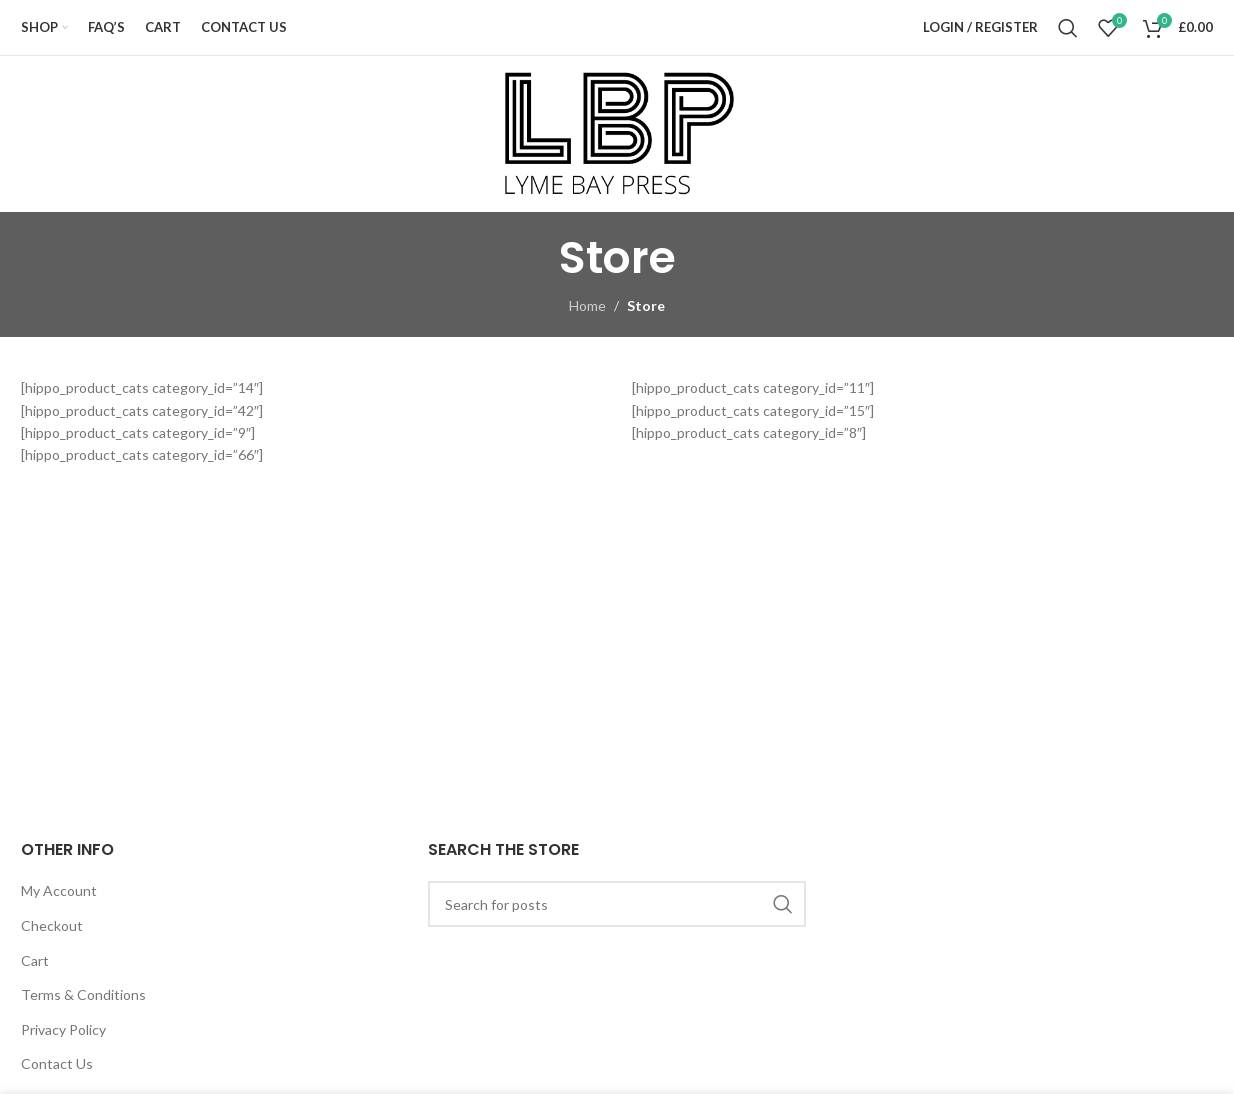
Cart (35, 960)
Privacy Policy (63, 1029)
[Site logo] (617, 132)
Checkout (52, 925)
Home (587, 305)
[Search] (1068, 28)
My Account (59, 890)
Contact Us (57, 1063)
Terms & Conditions (83, 994)
